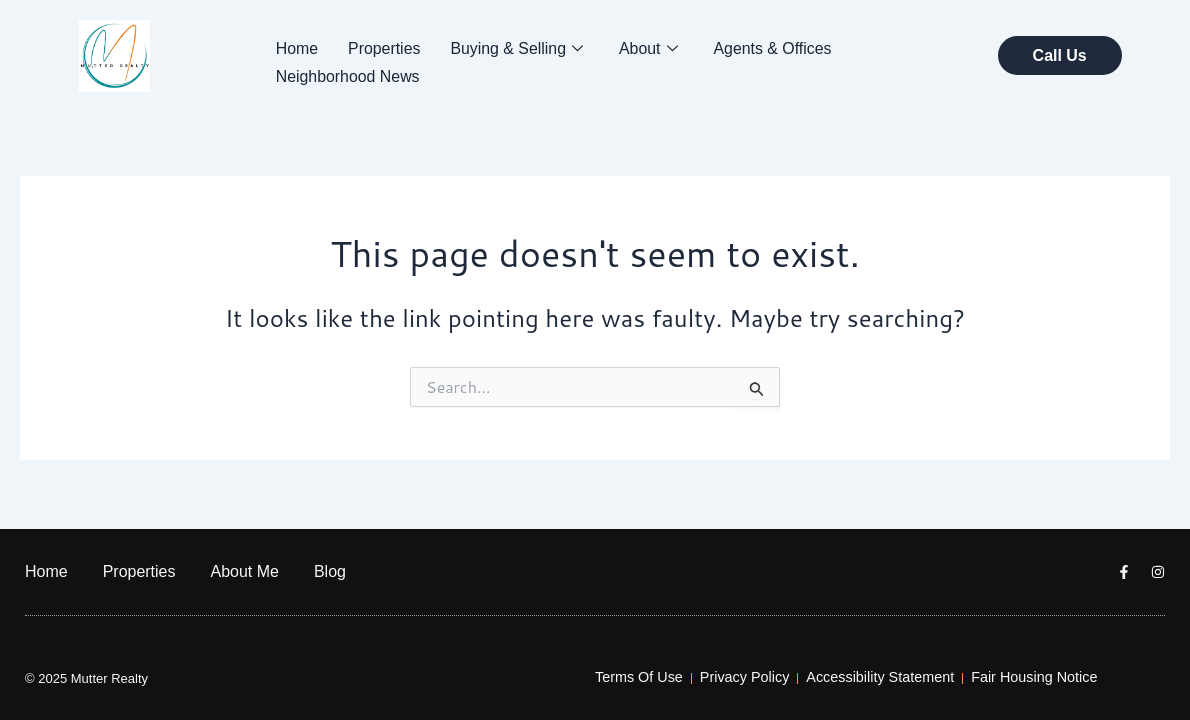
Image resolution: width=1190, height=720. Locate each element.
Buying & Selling (518, 48)
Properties (384, 47)
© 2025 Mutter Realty (86, 678)
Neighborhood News (348, 74)
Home (297, 47)
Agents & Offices (775, 47)
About (650, 48)
